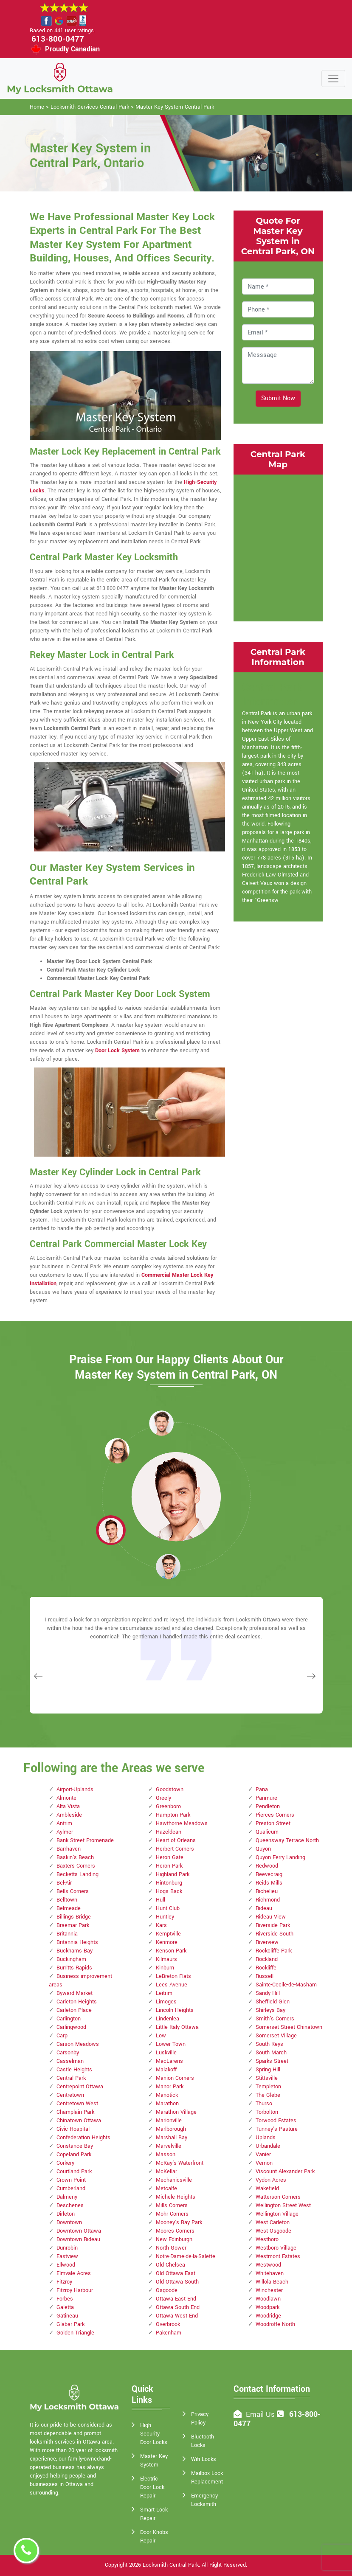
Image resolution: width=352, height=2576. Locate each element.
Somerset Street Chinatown (289, 2027)
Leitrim (164, 1993)
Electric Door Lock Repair (152, 2487)
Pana (262, 1789)
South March (271, 2052)
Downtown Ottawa (78, 2231)
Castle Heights (74, 2069)
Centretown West (77, 2103)
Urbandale (268, 2146)
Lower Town (171, 2044)
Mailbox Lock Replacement (207, 2477)
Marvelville (168, 2146)
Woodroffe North (275, 2324)
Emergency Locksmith (204, 2500)
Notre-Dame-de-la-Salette (185, 2256)
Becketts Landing (77, 1874)
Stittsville (267, 2078)
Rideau (264, 1908)
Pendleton (268, 1806)
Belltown (66, 1900)
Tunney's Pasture (277, 2129)
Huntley (165, 1917)
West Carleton (273, 2222)
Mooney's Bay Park (179, 2222)
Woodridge (268, 2316)
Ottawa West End (177, 2316)
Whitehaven (270, 2273)
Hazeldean (168, 1832)
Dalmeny (66, 2197)
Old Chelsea (170, 2265)
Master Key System (154, 2460)
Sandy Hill (268, 1993)
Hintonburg (169, 1883)
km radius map (278, 546)
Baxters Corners (75, 1866)
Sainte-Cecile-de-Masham (286, 1985)
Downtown (69, 2222)
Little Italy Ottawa (177, 2027)
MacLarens (169, 2061)
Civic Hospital (73, 2129)
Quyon (263, 1849)
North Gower (171, 2248)
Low (161, 2035)
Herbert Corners (175, 1849)
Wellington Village (277, 2214)
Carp (62, 2035)
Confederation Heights (83, 2137)
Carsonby (67, 2052)
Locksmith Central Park (171, 2565)
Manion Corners (175, 2078)
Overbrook (168, 2324)
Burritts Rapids (74, 1968)
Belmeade (68, 1908)
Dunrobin (67, 2248)
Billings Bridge (73, 1917)
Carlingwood (71, 2027)
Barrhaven (68, 1849)
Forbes (64, 2299)
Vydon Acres (271, 2180)
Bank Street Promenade (85, 1840)
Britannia (67, 1934)
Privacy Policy (199, 2418)
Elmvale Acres (73, 2273)
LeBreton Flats (173, 1976)
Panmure (266, 1798)
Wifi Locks (203, 2459)
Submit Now (278, 398)
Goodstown (169, 1789)
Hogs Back (169, 1891)
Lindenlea (167, 2019)
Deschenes (70, 2205)
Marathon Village (176, 2112)
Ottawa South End (178, 2307)
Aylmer (64, 1832)
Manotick (167, 2095)
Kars (161, 1925)
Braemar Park (72, 1925)
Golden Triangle (75, 2333)
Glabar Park (70, 2324)
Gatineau (67, 2316)
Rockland (267, 1959)
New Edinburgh (174, 2239)
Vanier (263, 2154)
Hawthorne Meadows (182, 1823)
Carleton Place (74, 2010)
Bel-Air (64, 1883)
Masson (165, 2154)
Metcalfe (166, 2188)
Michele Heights (175, 2197)
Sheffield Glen (273, 2002)
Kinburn (165, 1968)
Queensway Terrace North (287, 1840)
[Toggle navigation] (333, 78)
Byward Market (74, 1993)
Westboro (267, 2239)
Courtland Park (74, 2171)
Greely (163, 1798)
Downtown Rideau (78, 2239)
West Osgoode (273, 2231)
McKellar (166, 2171)
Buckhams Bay (74, 1951)
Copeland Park (73, 2154)
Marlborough (171, 2129)
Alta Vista (68, 1806)
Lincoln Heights (175, 2010)
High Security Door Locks (153, 2433)
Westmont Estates (278, 2256)
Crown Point (71, 2180)
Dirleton (65, 2214)
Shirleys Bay (270, 2010)
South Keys (269, 2044)
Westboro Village (276, 2248)
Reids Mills (269, 1883)
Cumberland (70, 2188)
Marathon (167, 2103)
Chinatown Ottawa (78, 2120)
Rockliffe (266, 1968)
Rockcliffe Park (274, 1951)
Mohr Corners (172, 2214)
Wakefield (267, 2188)
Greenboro (168, 1806)
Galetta (65, 2307)
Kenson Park (171, 1951)
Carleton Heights (76, 2002)
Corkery (65, 2163)
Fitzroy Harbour (74, 2290)
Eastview (67, 2256)
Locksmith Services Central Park (90, 107)
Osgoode (166, 2290)
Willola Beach (272, 2282)
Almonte (66, 1798)
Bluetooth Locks (202, 2441)
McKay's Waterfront (179, 2163)
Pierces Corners (275, 1815)
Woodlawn (268, 2299)
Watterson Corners (278, 2197)
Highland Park (172, 1874)
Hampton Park (173, 1815)
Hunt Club (168, 1908)
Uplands (266, 2137)
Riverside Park (273, 1925)
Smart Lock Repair (154, 2514)
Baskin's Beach (75, 1857)
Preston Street (273, 1823)
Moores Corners (175, 2231)
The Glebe (268, 2095)
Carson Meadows (77, 2044)
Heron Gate (169, 1857)
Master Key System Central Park (174, 107)
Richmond (268, 1900)
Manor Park (169, 2086)
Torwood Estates (276, 2120)
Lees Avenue (171, 1985)
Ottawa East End (176, 2299)
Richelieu (267, 1891)
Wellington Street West (283, 2205)
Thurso (264, 2103)
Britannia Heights (77, 1942)
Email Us (260, 2414)
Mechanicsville (174, 2180)
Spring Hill (268, 2069)
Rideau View (271, 1917)
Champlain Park (75, 2112)
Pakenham (168, 2333)
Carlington (68, 2019)
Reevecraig (269, 1874)
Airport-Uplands (74, 1789)
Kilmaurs (166, 1959)
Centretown (70, 2095)
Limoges (166, 2002)
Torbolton (267, 2112)
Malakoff (166, 2069)
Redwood (267, 1866)
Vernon (264, 2163)
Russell (264, 1976)
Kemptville (168, 1934)
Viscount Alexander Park (285, 2171)
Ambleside (69, 1815)
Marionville (169, 2120)
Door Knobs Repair (154, 2536)
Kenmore (166, 1942)
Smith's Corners (275, 2019)
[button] (117, 1450)
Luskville (166, 2052)
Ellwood (65, 2265)
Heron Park (169, 1866)
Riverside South (274, 1934)
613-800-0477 (57, 39)
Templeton (268, 2086)
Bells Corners (72, 1891)
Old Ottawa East (175, 2273)
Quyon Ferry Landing (280, 1857)
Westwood (268, 2265)
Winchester (269, 2290)
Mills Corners (172, 2205)
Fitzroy (64, 2282)
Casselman (70, 2061)
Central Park (71, 2078)
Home (37, 107)
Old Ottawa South (177, 2282)
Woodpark (267, 2307)
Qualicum (267, 1832)
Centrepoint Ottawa (79, 2086)
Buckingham (71, 1959)
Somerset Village (276, 2035)
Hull (160, 1900)
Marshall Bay (171, 2137)
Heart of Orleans (176, 1840)
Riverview (267, 1942)
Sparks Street (272, 2061)
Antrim (64, 1823)
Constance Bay (74, 2146)
